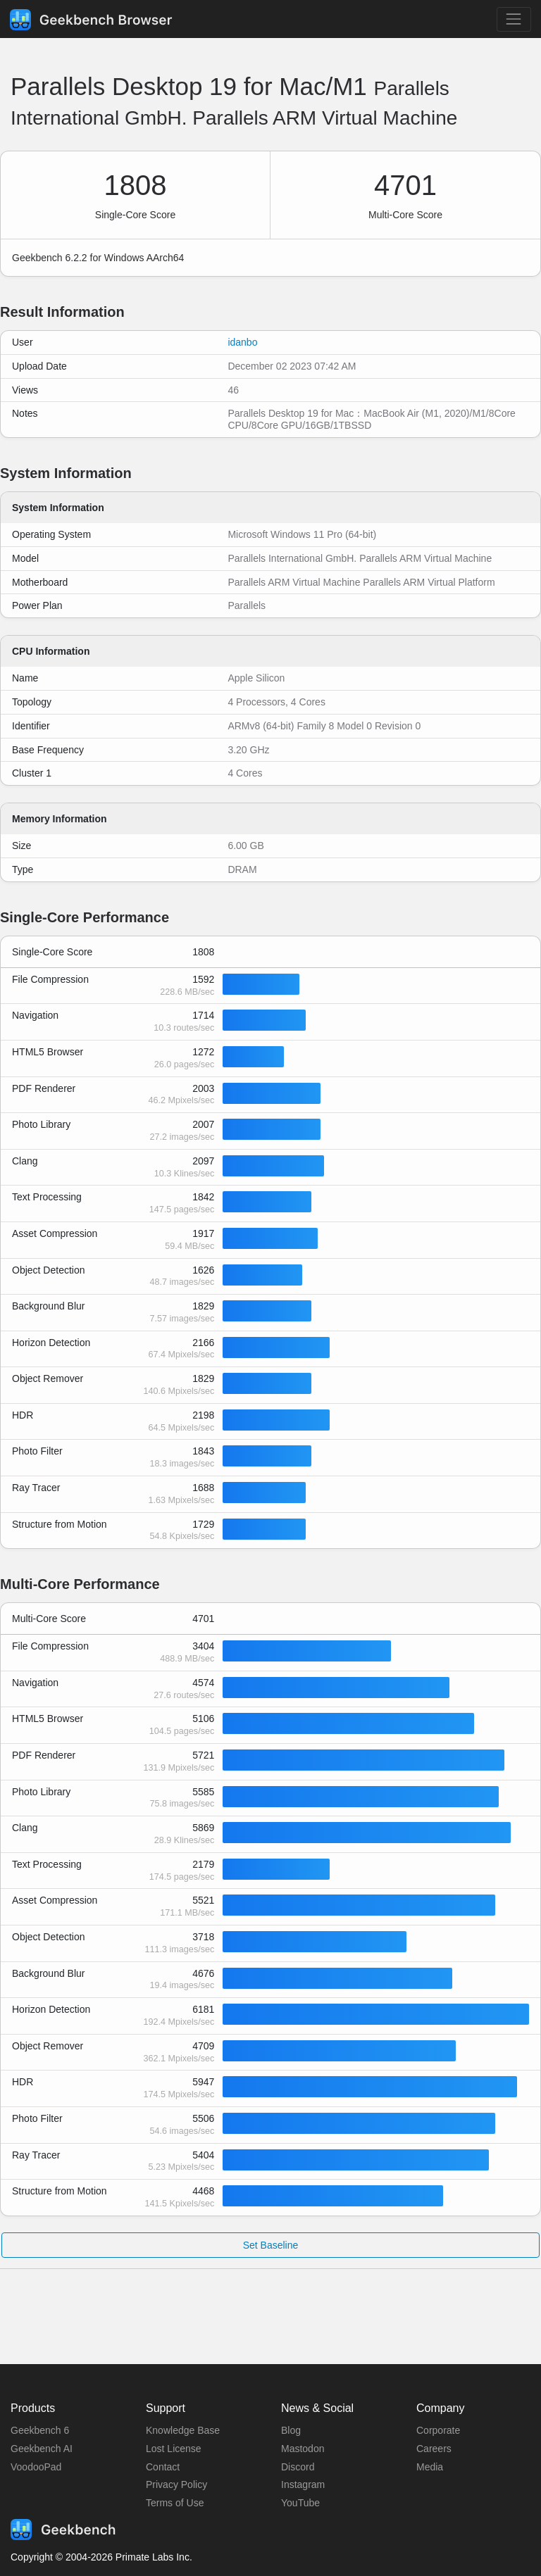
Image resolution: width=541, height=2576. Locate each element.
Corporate (438, 2430)
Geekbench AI (42, 2448)
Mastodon (302, 2448)
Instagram (303, 2484)
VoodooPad (36, 2467)
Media (429, 2467)
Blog (291, 2430)
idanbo (242, 342)
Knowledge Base (183, 2430)
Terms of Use (175, 2502)
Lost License (173, 2448)
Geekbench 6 (40, 2430)
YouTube (300, 2502)
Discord (297, 2467)
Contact (163, 2467)
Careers (434, 2448)
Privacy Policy (176, 2484)
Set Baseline (271, 2245)
